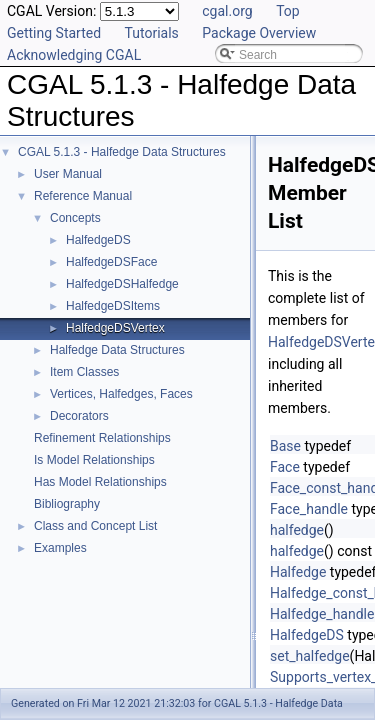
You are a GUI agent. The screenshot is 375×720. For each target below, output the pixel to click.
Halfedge (298, 572)
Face (285, 467)
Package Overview (259, 33)
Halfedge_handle (322, 614)
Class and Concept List (95, 526)
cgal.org (227, 11)
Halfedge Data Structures (117, 350)
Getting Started (54, 33)
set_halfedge (310, 656)
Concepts (75, 218)
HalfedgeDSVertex (115, 328)
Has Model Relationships (100, 482)
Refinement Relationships (102, 438)
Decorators (79, 416)
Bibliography (67, 504)
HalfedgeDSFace (111, 262)
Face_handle (309, 509)
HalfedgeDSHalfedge (122, 284)
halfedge (297, 530)
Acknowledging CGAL (74, 55)
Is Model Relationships (94, 460)
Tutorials (152, 33)
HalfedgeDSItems (113, 306)
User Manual (68, 174)
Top (288, 11)
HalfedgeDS (98, 240)
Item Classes (84, 372)
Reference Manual (83, 196)
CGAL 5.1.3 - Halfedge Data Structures (122, 152)
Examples (60, 548)
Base (285, 446)
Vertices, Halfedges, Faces (121, 394)
